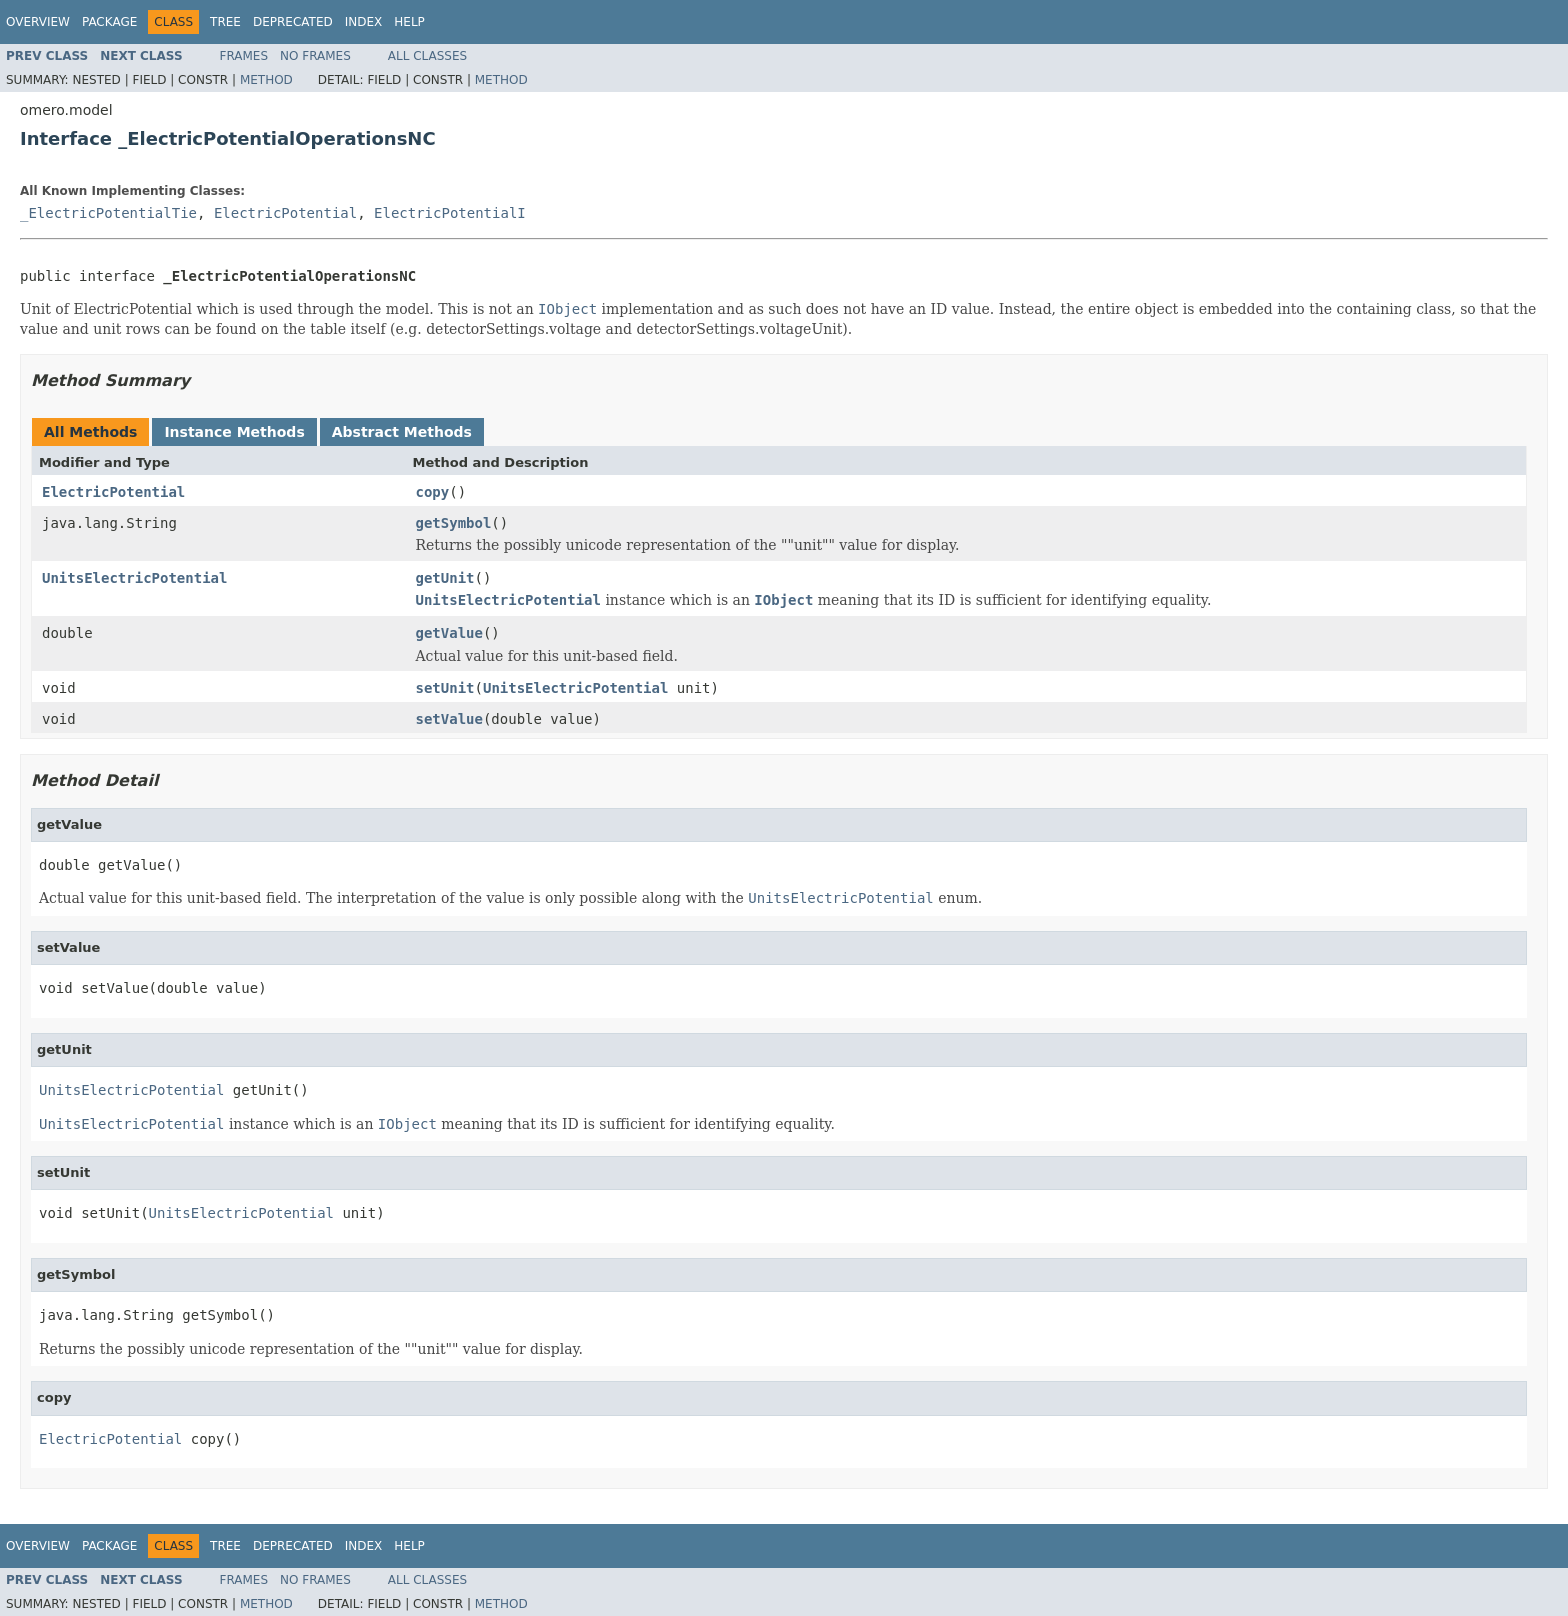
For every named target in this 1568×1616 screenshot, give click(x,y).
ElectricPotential (285, 213)
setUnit (445, 688)
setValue (449, 719)
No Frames (315, 56)
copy (433, 492)
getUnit (445, 578)
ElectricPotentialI (450, 213)
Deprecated (293, 22)
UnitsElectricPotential (134, 578)
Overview (38, 22)
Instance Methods (234, 432)
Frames (244, 56)
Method (266, 80)
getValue (449, 633)
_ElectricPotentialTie (108, 213)
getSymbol (454, 523)
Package (109, 22)
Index (364, 22)
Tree (225, 22)
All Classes (427, 56)
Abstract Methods (402, 432)
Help (409, 22)
